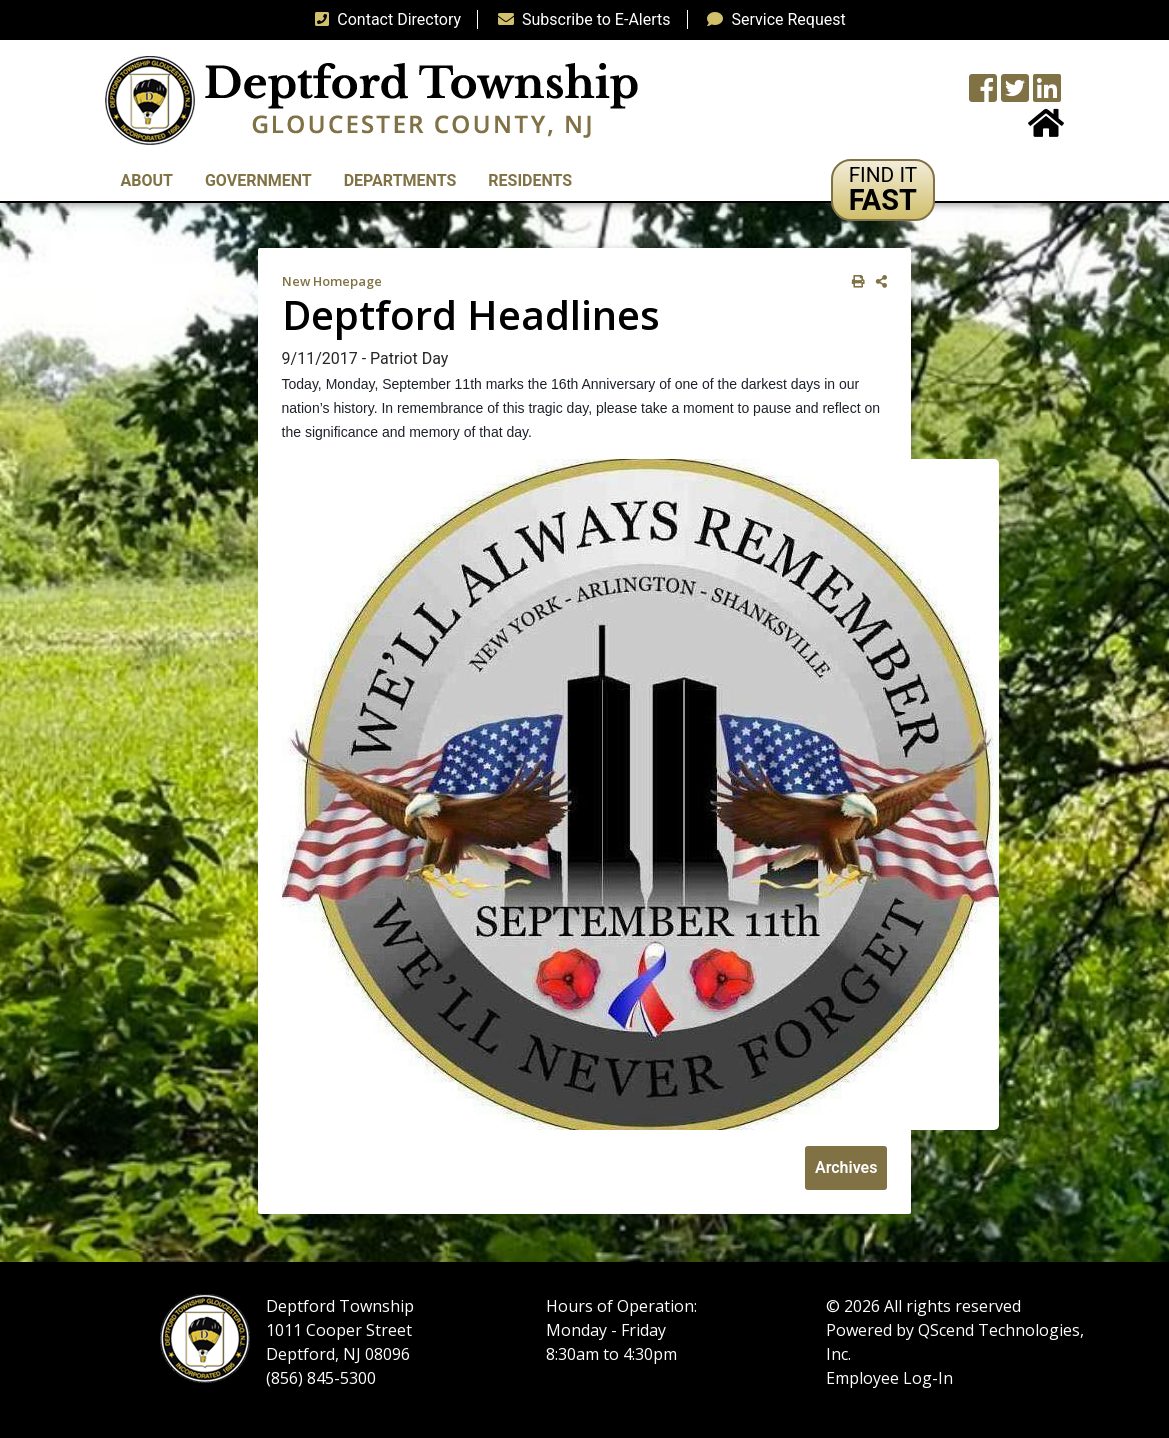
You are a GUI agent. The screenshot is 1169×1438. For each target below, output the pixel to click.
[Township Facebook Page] (983, 94)
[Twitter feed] (1015, 94)
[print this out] (854, 281)
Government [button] (258, 180)
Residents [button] (530, 180)
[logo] (371, 99)
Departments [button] (400, 180)
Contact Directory (384, 19)
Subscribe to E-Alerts (580, 19)
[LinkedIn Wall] (1047, 94)
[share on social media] (877, 281)
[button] (883, 190)
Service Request (772, 19)
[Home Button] (1046, 129)
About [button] (147, 180)
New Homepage (332, 281)
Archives (846, 1167)
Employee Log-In (889, 1378)
